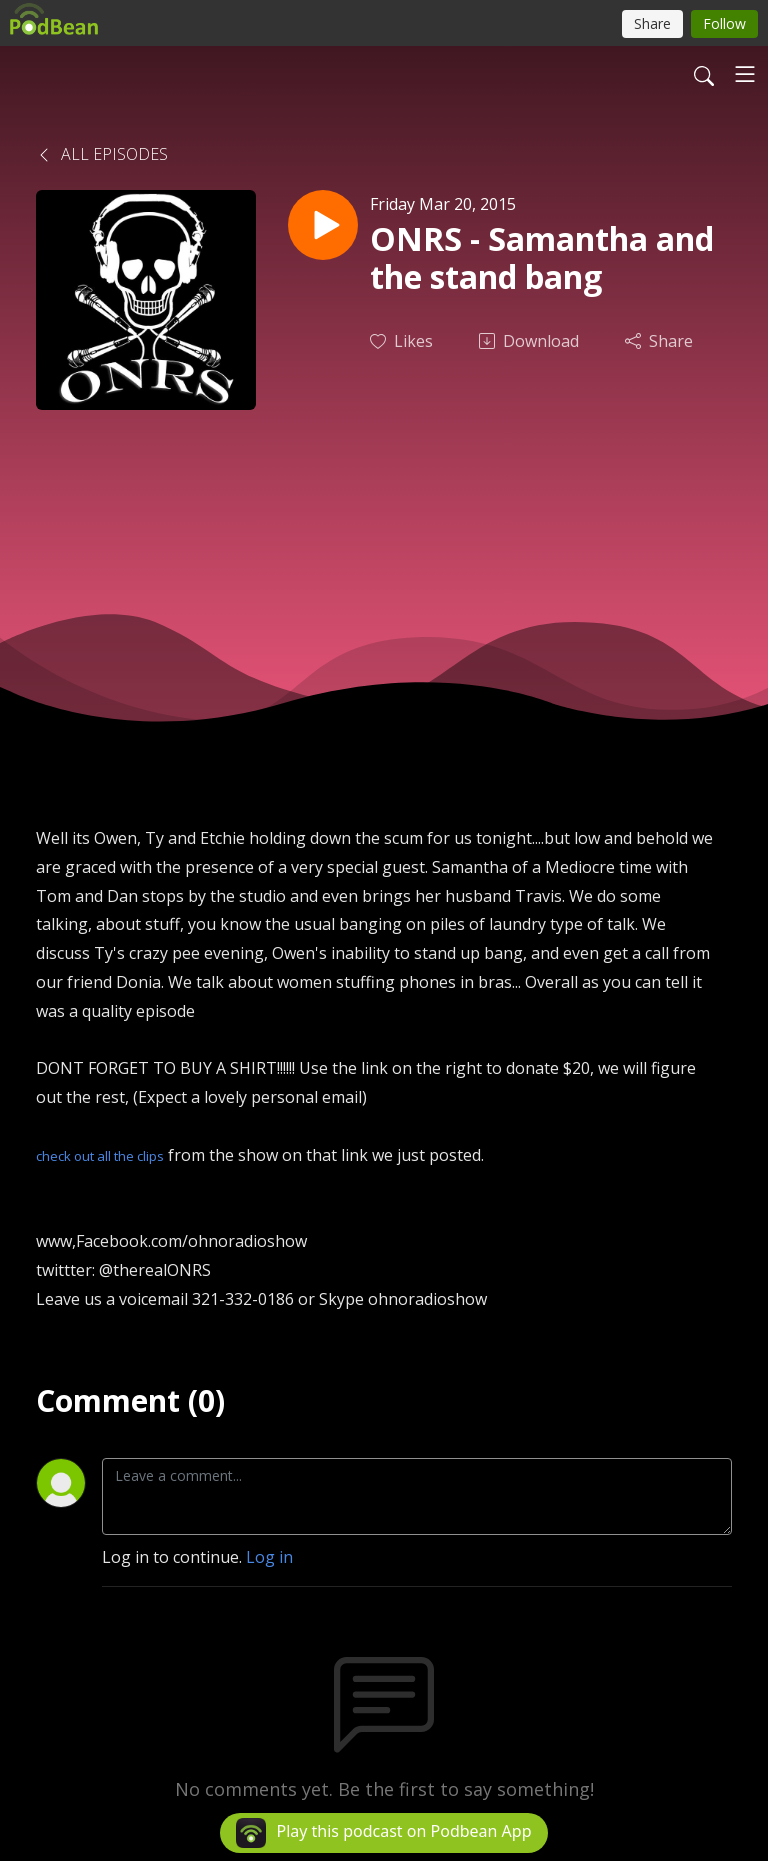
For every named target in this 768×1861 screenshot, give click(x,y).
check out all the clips (100, 1156)
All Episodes (102, 154)
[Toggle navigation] (745, 74)
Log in (269, 1557)
